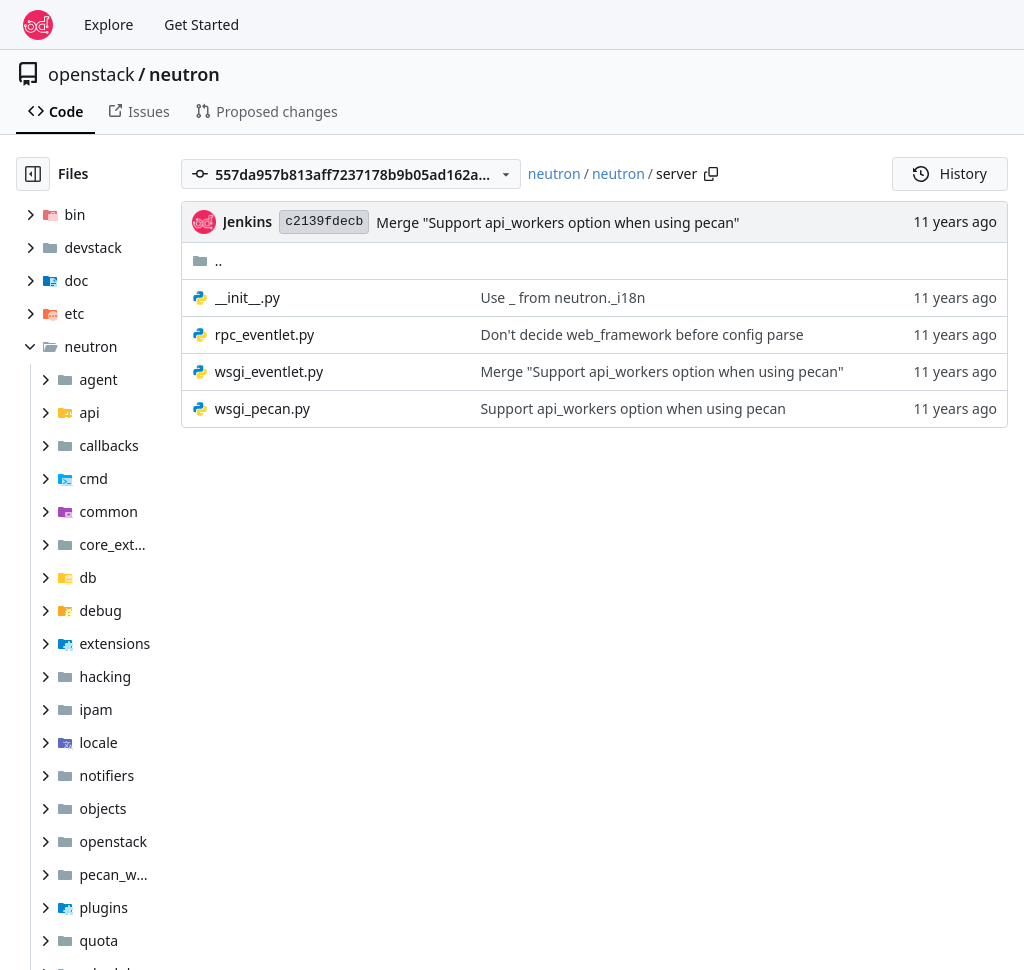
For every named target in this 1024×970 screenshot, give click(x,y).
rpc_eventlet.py (264, 334)
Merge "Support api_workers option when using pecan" (557, 222)
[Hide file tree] (33, 174)
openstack (91, 74)
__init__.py (247, 297)
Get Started (201, 24)
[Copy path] (711, 174)
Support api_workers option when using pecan (633, 408)
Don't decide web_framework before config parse (641, 334)
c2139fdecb (324, 221)
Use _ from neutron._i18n (562, 297)
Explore (108, 24)
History (950, 173)
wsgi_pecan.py (262, 408)
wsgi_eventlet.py (269, 371)
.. (207, 260)
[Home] (38, 25)
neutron (184, 74)
